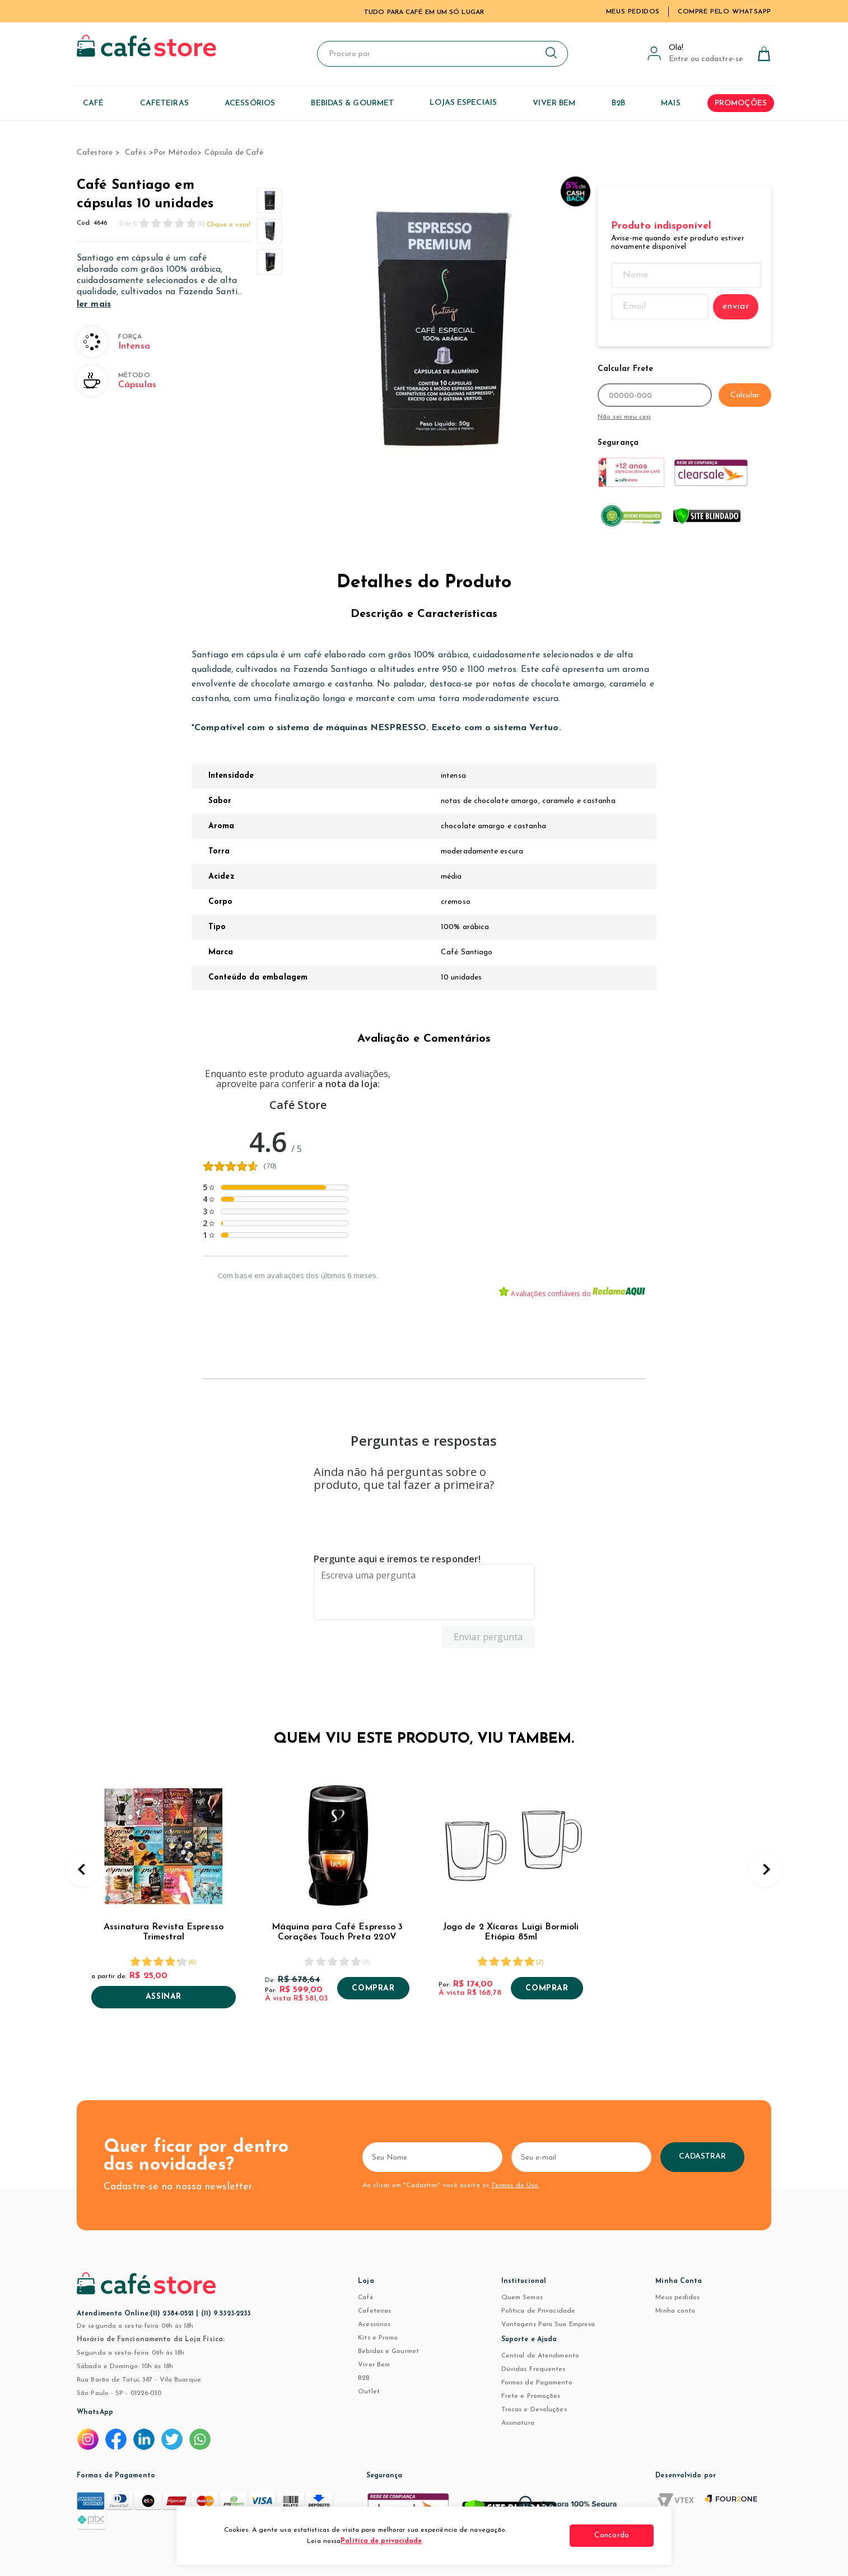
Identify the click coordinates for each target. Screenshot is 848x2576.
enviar (736, 306)
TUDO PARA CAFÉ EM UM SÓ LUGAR (424, 12)
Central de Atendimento (540, 2355)
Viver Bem (374, 2364)
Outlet (369, 2391)
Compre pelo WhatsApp (724, 11)
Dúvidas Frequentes (533, 2369)
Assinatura (517, 2423)
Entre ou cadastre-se (706, 59)
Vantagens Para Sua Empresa (548, 2324)
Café (365, 2297)
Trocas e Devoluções (534, 2409)
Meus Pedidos (633, 11)
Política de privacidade (381, 2541)
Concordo (611, 2535)
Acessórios (374, 2324)
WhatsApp (95, 2412)
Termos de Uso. (515, 2185)
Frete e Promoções (531, 2396)
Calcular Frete (625, 369)
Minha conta (675, 2311)
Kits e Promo (378, 2337)
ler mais (94, 304)
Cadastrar (702, 2156)
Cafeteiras (374, 2311)
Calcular (745, 395)
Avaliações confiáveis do (571, 1292)
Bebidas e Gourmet (388, 2351)
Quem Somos (522, 2297)
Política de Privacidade (538, 2311)
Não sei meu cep (624, 417)
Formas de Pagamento (536, 2382)
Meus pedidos (677, 2297)
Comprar (373, 1989)
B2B (364, 2378)
